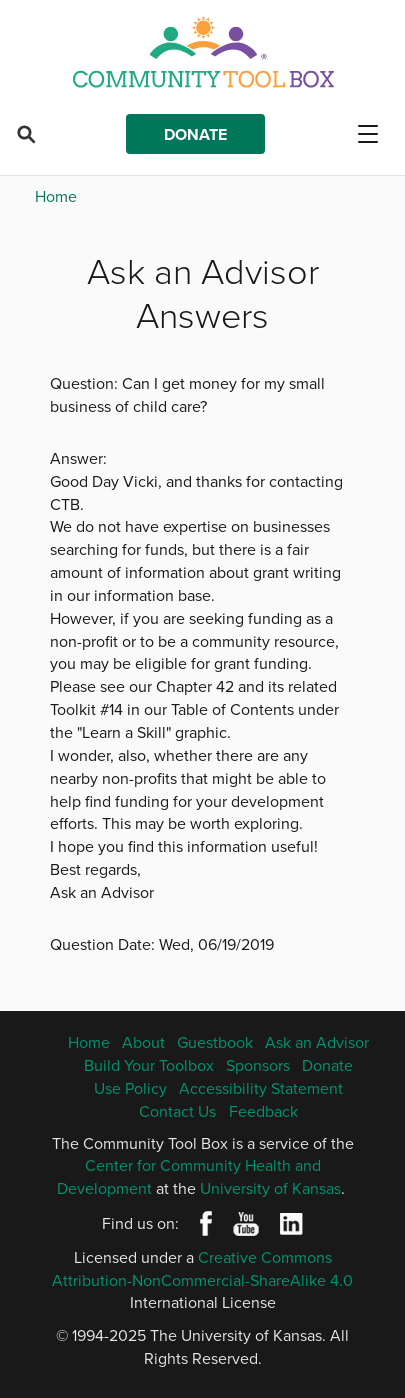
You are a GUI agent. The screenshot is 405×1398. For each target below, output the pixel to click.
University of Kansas (270, 1188)
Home (56, 196)
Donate (195, 134)
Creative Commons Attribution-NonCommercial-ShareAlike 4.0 (202, 1268)
